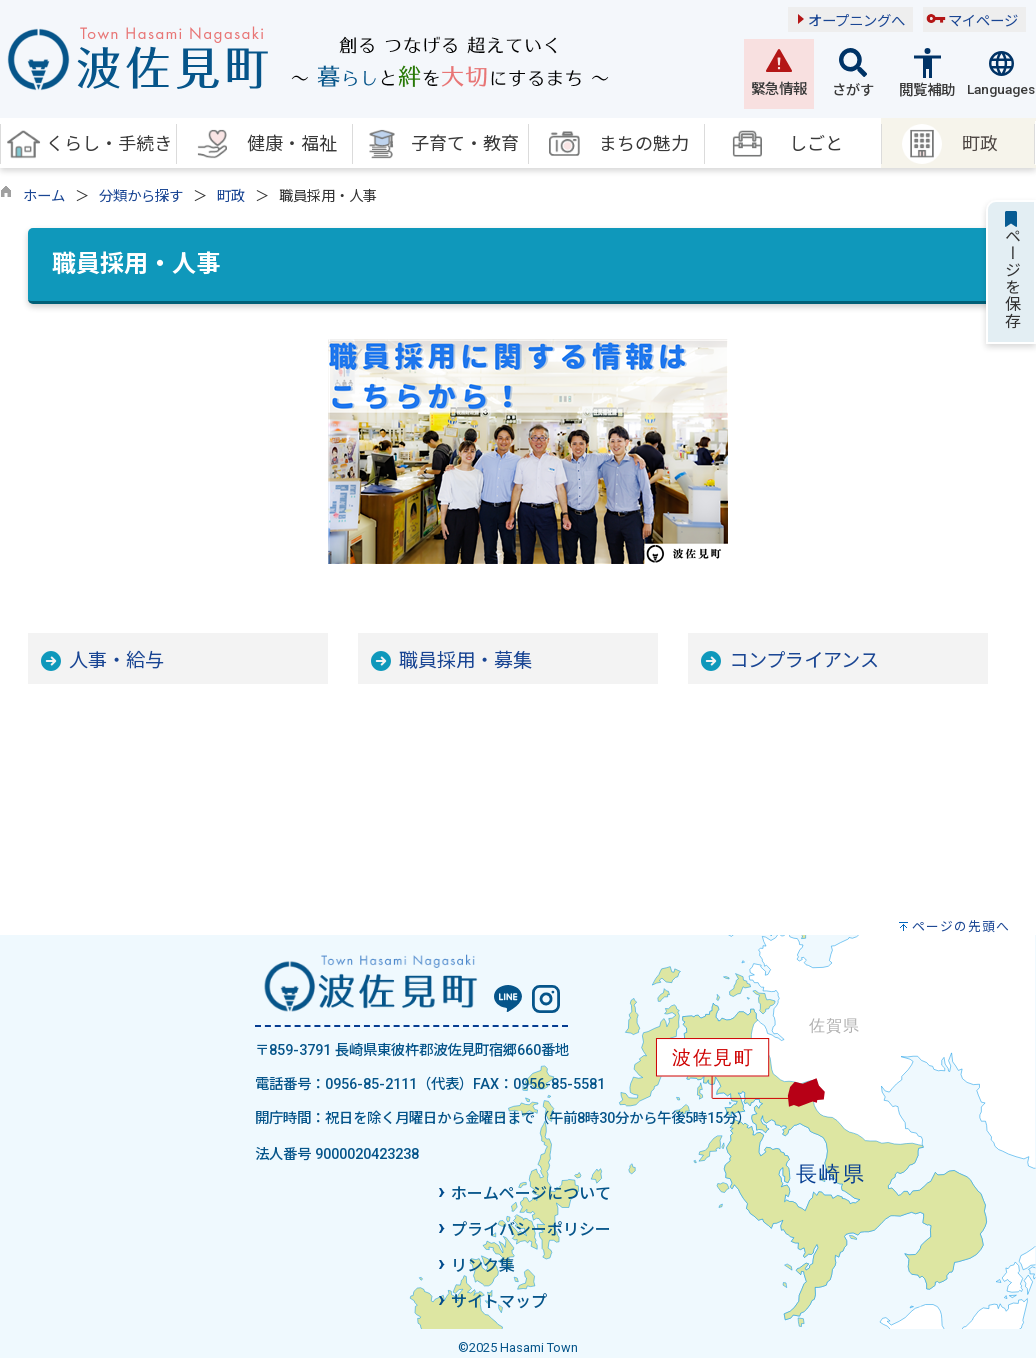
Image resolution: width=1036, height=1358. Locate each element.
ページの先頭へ (961, 926)
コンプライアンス (804, 660)
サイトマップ (499, 1301)
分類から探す (141, 196)
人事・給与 (116, 660)
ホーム (44, 196)
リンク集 (483, 1265)
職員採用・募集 (465, 660)
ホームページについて (531, 1193)
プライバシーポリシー (531, 1229)
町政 (231, 196)
